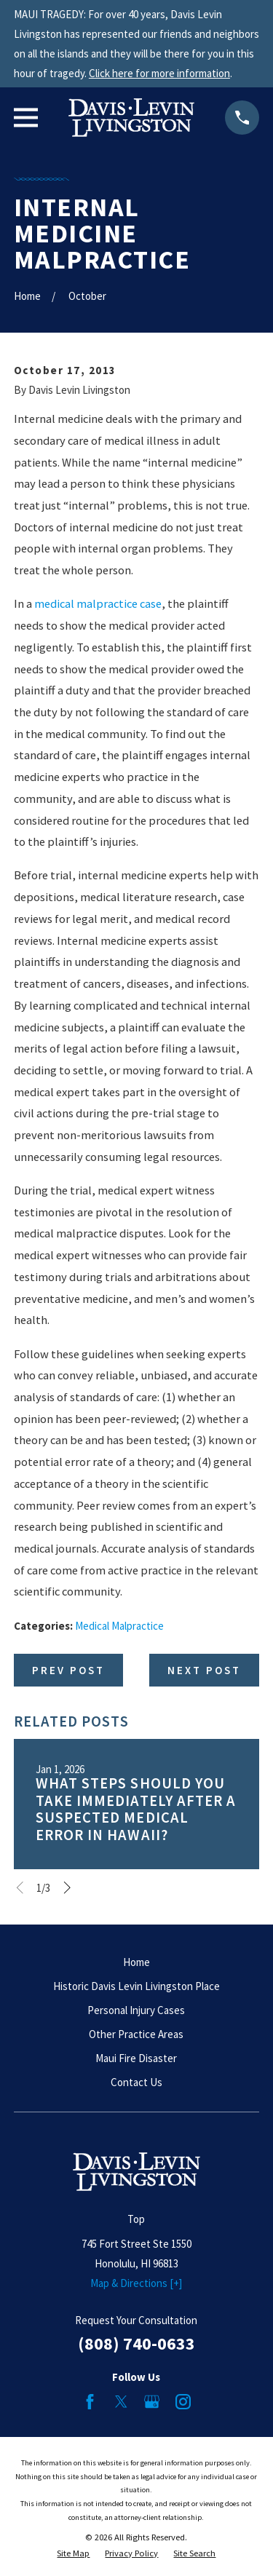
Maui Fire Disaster (136, 2058)
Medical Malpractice (119, 1626)
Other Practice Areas (136, 2034)
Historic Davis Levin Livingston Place (136, 1986)
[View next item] (67, 1888)
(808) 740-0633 (136, 2343)
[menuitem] (73, 2553)
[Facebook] (90, 2401)
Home (136, 1962)
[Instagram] (183, 2401)
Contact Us (136, 2082)
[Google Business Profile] (151, 2401)
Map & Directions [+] (136, 2283)
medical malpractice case (98, 603)
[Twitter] (121, 2401)
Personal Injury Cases (136, 2010)
